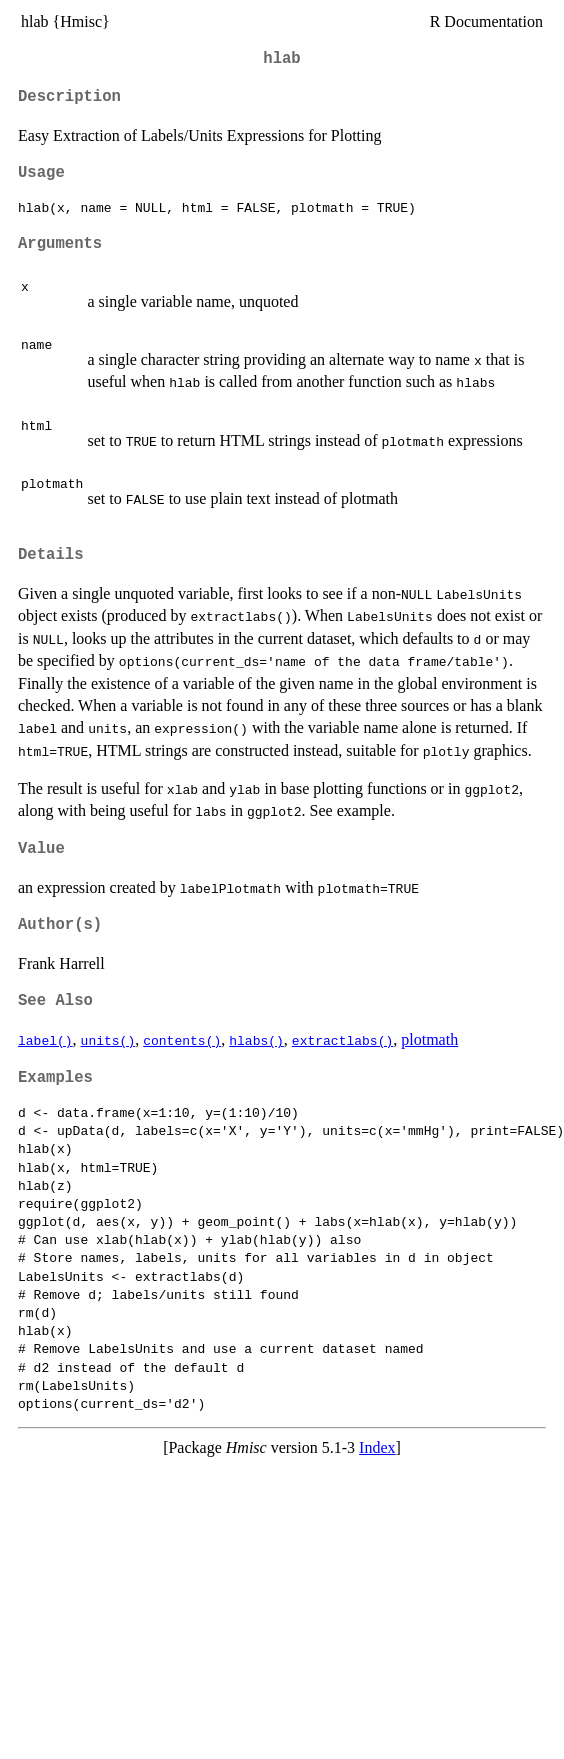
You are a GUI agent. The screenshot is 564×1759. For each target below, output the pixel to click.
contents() (182, 1040)
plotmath (429, 1039)
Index (377, 1447)
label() (45, 1040)
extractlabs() (342, 1040)
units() (108, 1040)
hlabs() (256, 1040)
